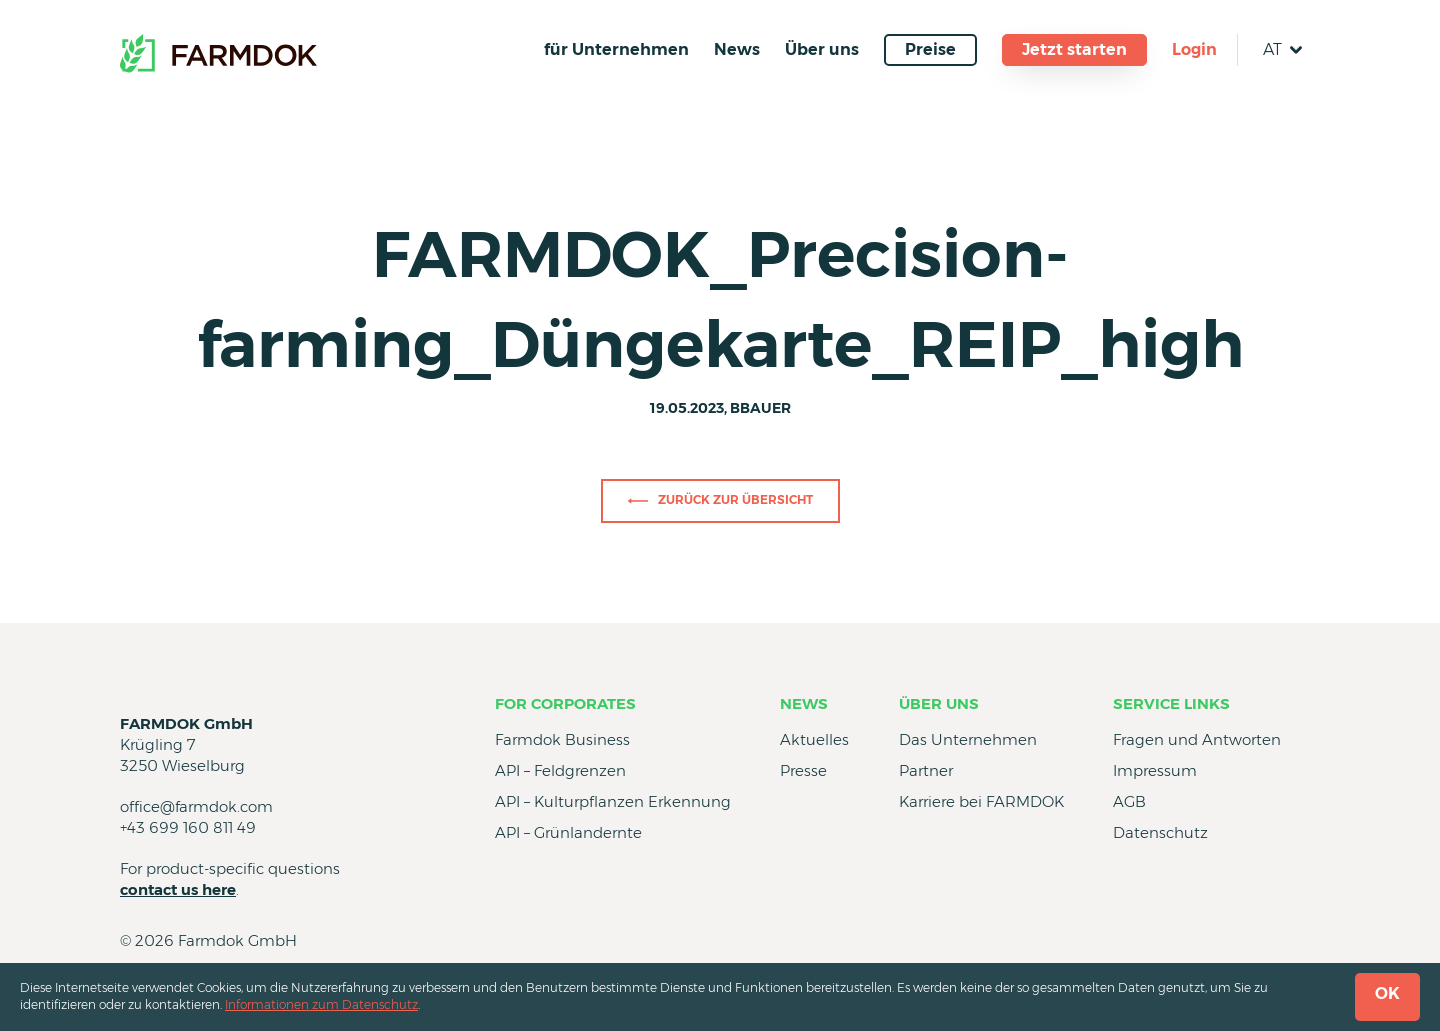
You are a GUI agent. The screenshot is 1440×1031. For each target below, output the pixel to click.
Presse (803, 770)
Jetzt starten (1074, 49)
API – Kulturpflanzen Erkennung (613, 801)
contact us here (178, 889)
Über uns (822, 49)
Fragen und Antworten (1197, 739)
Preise (930, 49)
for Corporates (565, 703)
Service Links (1171, 703)
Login (1194, 49)
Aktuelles (814, 739)
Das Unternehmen (968, 739)
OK (1387, 993)
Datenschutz (1160, 832)
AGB (1129, 801)
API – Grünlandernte (568, 832)
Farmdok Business (562, 739)
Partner (926, 770)
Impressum (1155, 770)
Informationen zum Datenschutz (321, 1004)
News (737, 49)
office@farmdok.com (196, 806)
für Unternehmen (616, 49)
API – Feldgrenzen (560, 770)
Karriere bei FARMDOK (981, 801)
